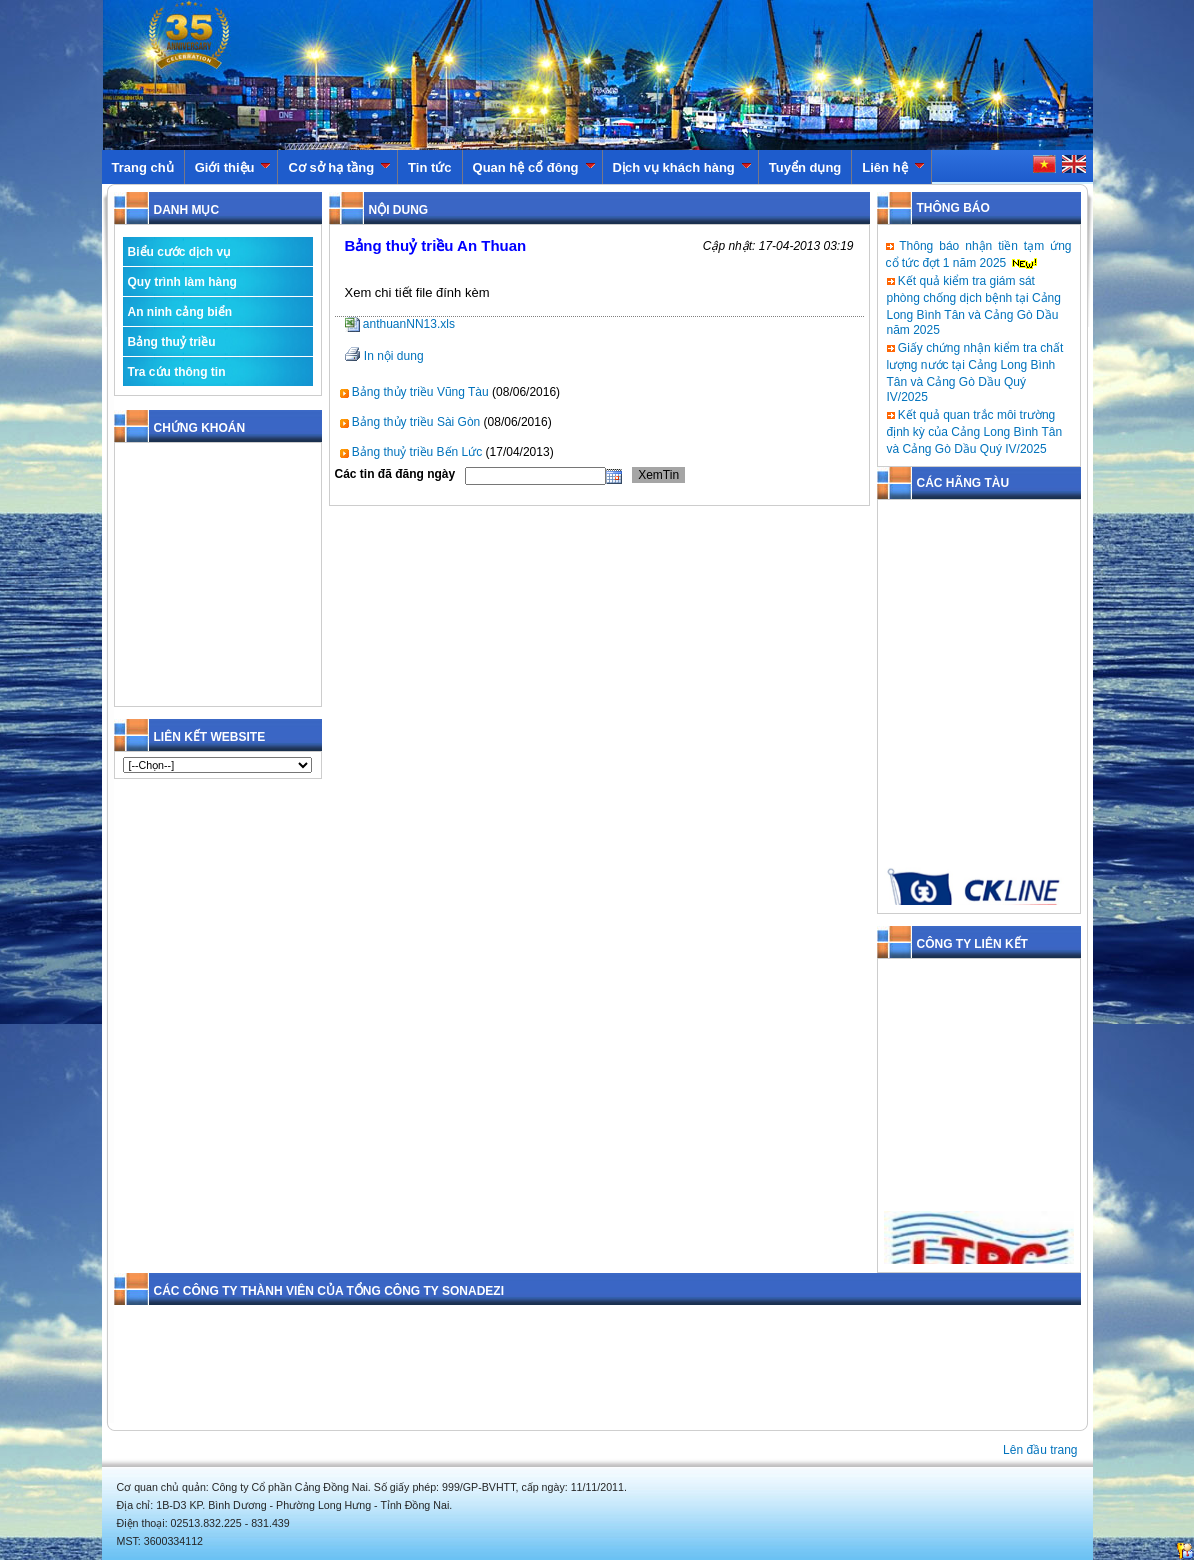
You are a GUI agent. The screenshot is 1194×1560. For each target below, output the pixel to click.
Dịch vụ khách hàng (682, 167)
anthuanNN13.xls (400, 324)
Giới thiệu (233, 167)
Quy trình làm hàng (182, 282)
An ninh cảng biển (180, 312)
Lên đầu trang (1040, 1450)
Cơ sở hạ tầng (339, 167)
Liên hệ (893, 167)
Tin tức (429, 167)
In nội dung (394, 356)
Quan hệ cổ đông (534, 167)
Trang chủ (143, 167)
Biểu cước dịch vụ (179, 252)
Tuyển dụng (805, 167)
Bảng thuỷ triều (172, 342)
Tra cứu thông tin (177, 372)
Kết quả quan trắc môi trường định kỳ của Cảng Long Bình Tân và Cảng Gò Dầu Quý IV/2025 (975, 432)
